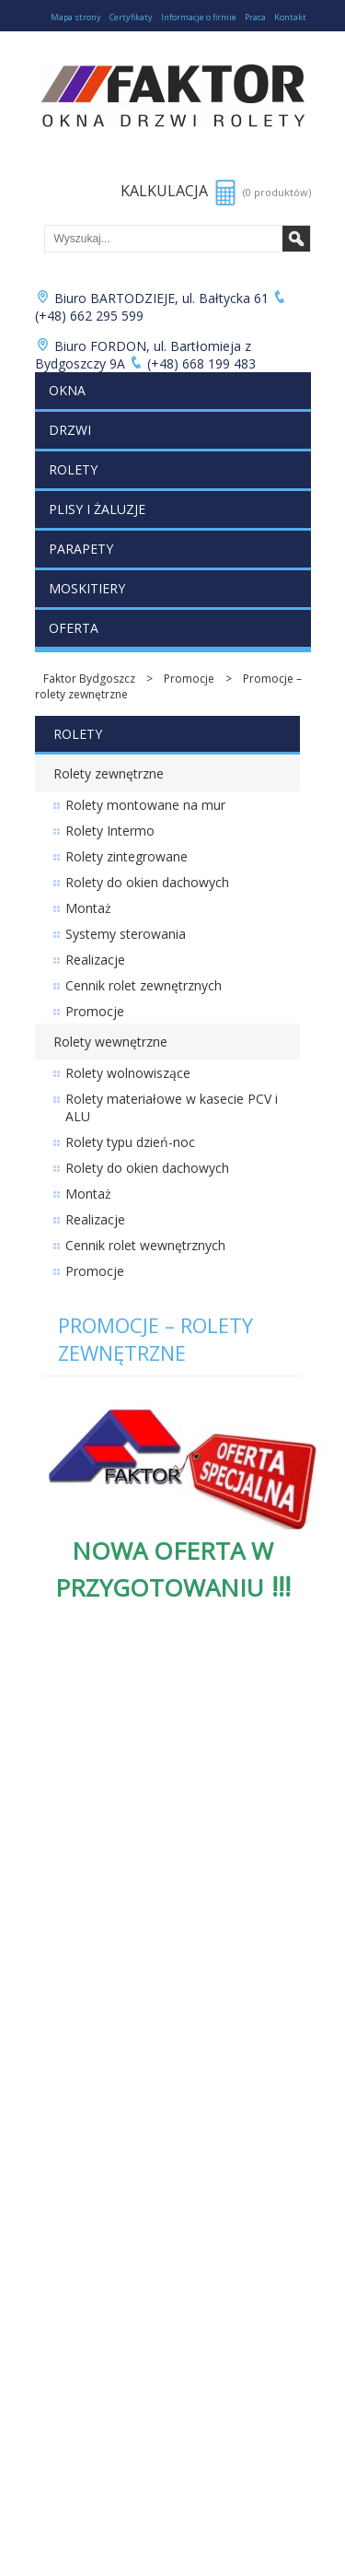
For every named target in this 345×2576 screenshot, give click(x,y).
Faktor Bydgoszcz (89, 678)
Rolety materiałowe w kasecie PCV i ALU (171, 1107)
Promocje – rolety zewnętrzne (155, 1338)
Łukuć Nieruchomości (90, 2019)
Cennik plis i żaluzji (83, 1820)
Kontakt (290, 17)
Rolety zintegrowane (126, 856)
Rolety (73, 469)
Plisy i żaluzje (97, 509)
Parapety (81, 548)
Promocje (189, 678)
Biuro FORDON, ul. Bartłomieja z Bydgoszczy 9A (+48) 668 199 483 (146, 354)
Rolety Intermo (110, 830)
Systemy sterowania (125, 934)
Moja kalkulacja (74, 2050)
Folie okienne (69, 2003)
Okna (67, 390)
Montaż (88, 908)
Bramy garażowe (79, 1988)
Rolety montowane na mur (145, 805)
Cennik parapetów (83, 1836)
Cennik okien (68, 1757)
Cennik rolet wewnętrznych (145, 1245)
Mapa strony (76, 17)
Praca (255, 17)
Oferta (73, 628)
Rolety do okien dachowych (147, 882)
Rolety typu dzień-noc (130, 1142)
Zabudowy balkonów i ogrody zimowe (135, 1972)
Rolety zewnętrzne (108, 773)
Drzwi (70, 430)
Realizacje (95, 959)
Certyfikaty (131, 17)
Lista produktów (77, 2035)
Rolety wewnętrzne (110, 1041)
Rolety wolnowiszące (127, 1073)
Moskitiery (87, 588)
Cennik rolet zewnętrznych (143, 985)
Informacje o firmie (198, 17)
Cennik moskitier (78, 1851)
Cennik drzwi (68, 1773)
